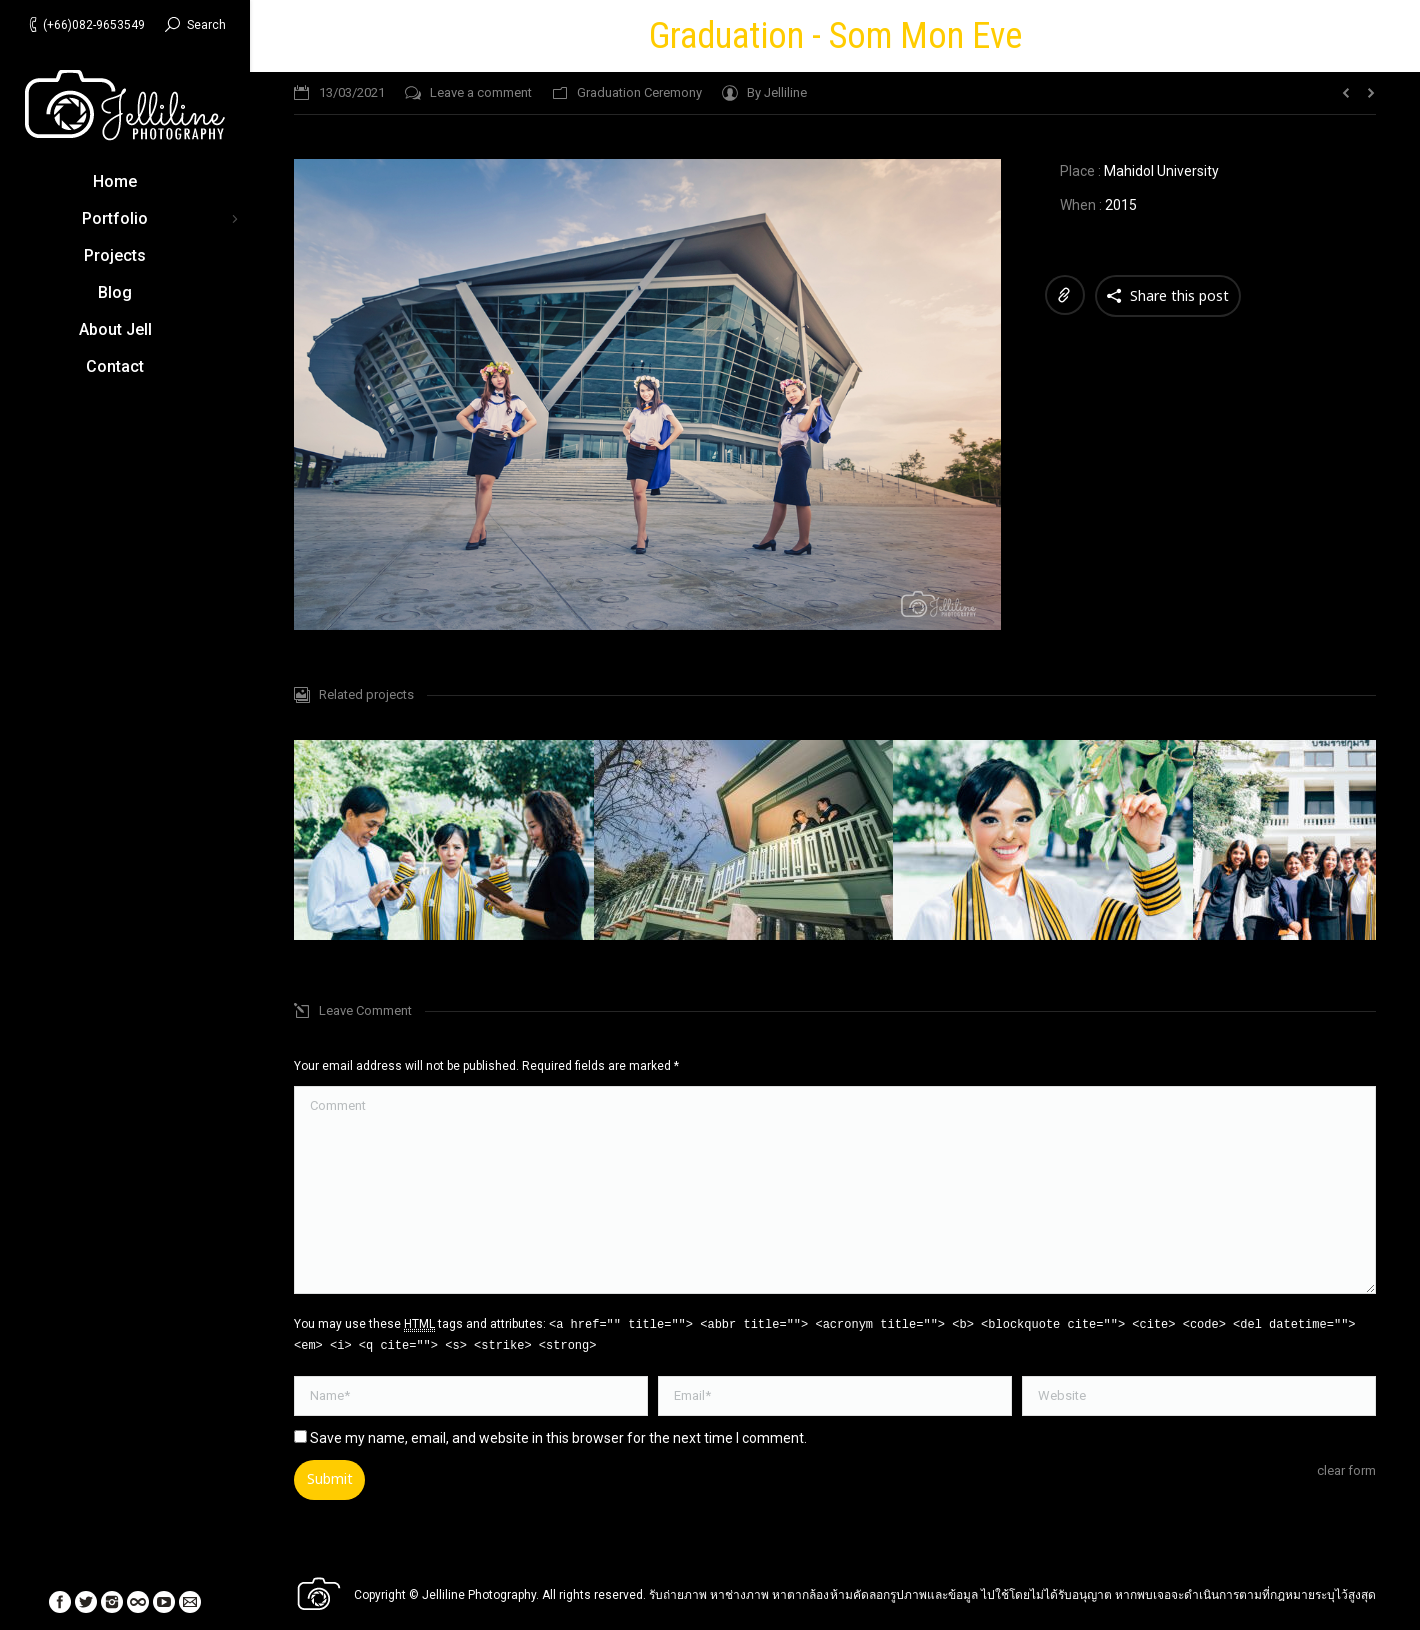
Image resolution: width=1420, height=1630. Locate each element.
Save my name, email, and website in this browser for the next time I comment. (558, 1438)
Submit (330, 1478)
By (777, 92)
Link (1065, 295)
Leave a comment (481, 92)
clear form (1346, 1470)
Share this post (1179, 295)
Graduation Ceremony (639, 92)
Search (206, 25)
